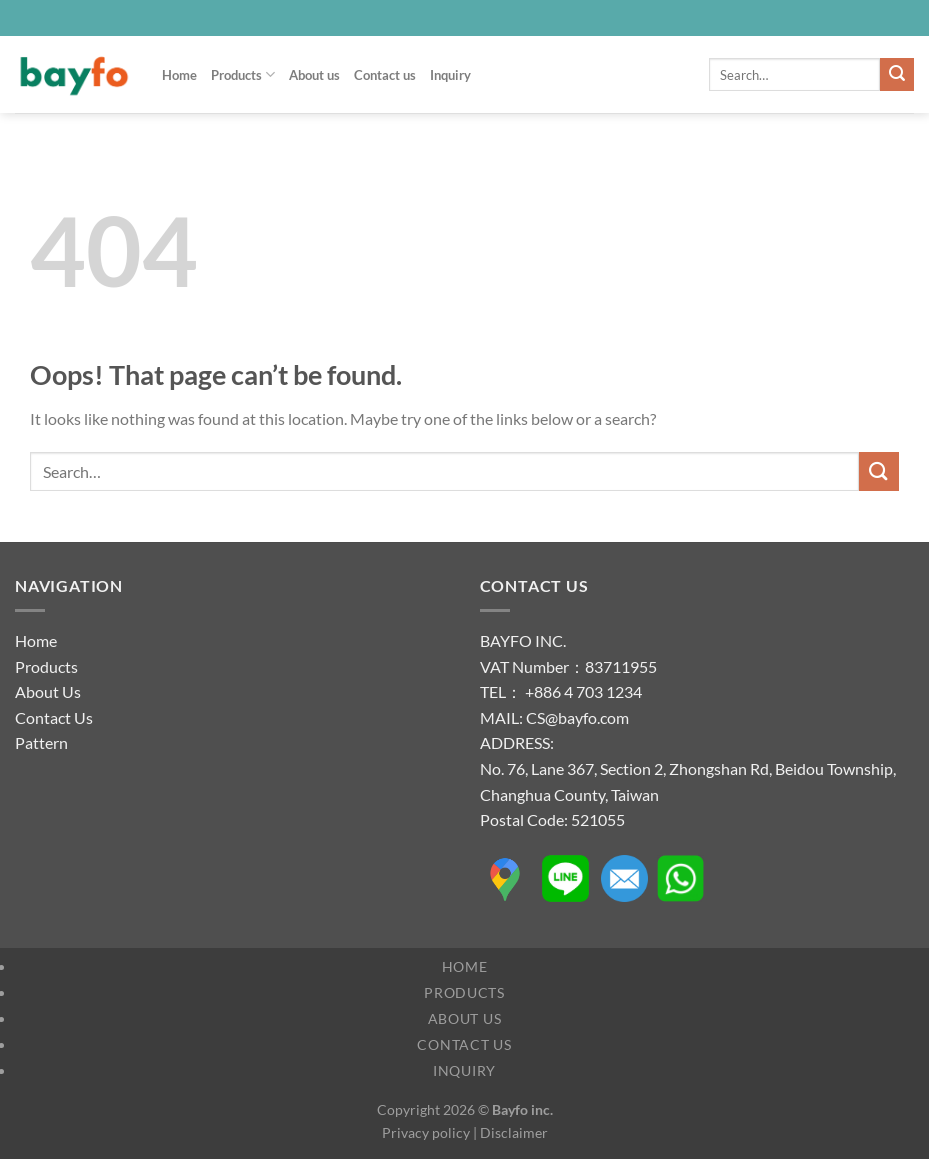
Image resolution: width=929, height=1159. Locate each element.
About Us (48, 691)
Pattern (41, 742)
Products (243, 74)
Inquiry (450, 75)
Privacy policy (426, 1132)
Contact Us (54, 717)
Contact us (385, 75)
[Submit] (897, 75)
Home (179, 75)
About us (314, 75)
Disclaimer (514, 1132)
